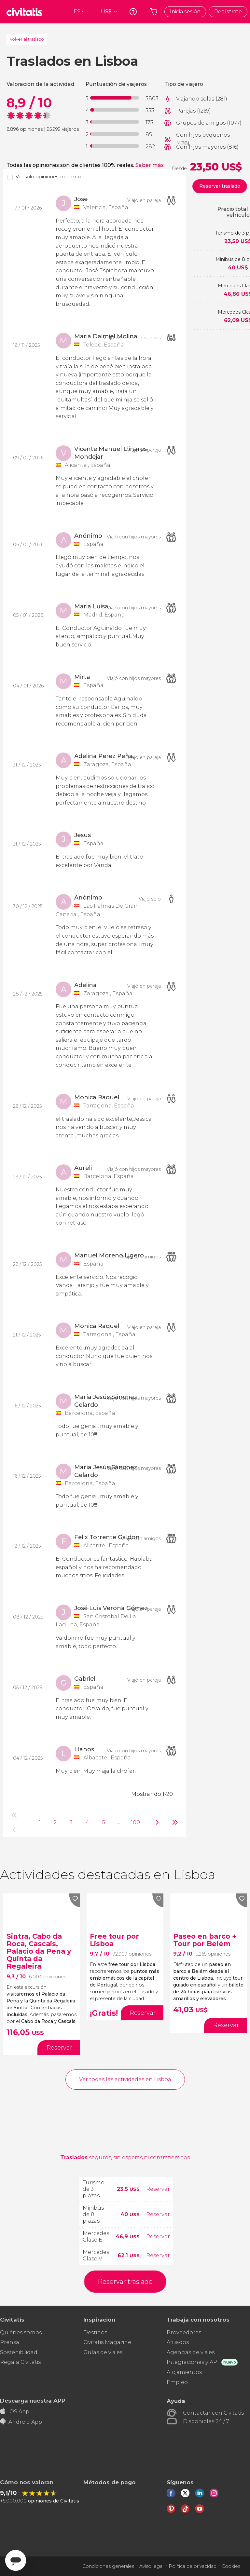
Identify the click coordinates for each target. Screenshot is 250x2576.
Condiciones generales (108, 2566)
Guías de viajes (102, 2352)
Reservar (158, 2189)
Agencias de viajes (191, 2352)
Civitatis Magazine (107, 2342)
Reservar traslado (219, 186)
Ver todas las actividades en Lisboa (125, 2079)
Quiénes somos (21, 2332)
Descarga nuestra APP (32, 2400)
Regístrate (228, 11)
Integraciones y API (193, 2362)
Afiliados (178, 2342)
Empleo (177, 2382)
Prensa (9, 2342)
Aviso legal (151, 2566)
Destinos (95, 2332)
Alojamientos (184, 2372)
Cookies (231, 2566)
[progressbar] (114, 98)
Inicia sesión (185, 11)
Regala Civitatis (20, 2362)
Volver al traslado (27, 39)
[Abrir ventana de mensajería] (15, 2560)
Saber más (149, 165)
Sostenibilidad (18, 2352)
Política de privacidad (192, 2566)
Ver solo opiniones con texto (48, 177)
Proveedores (184, 2332)
